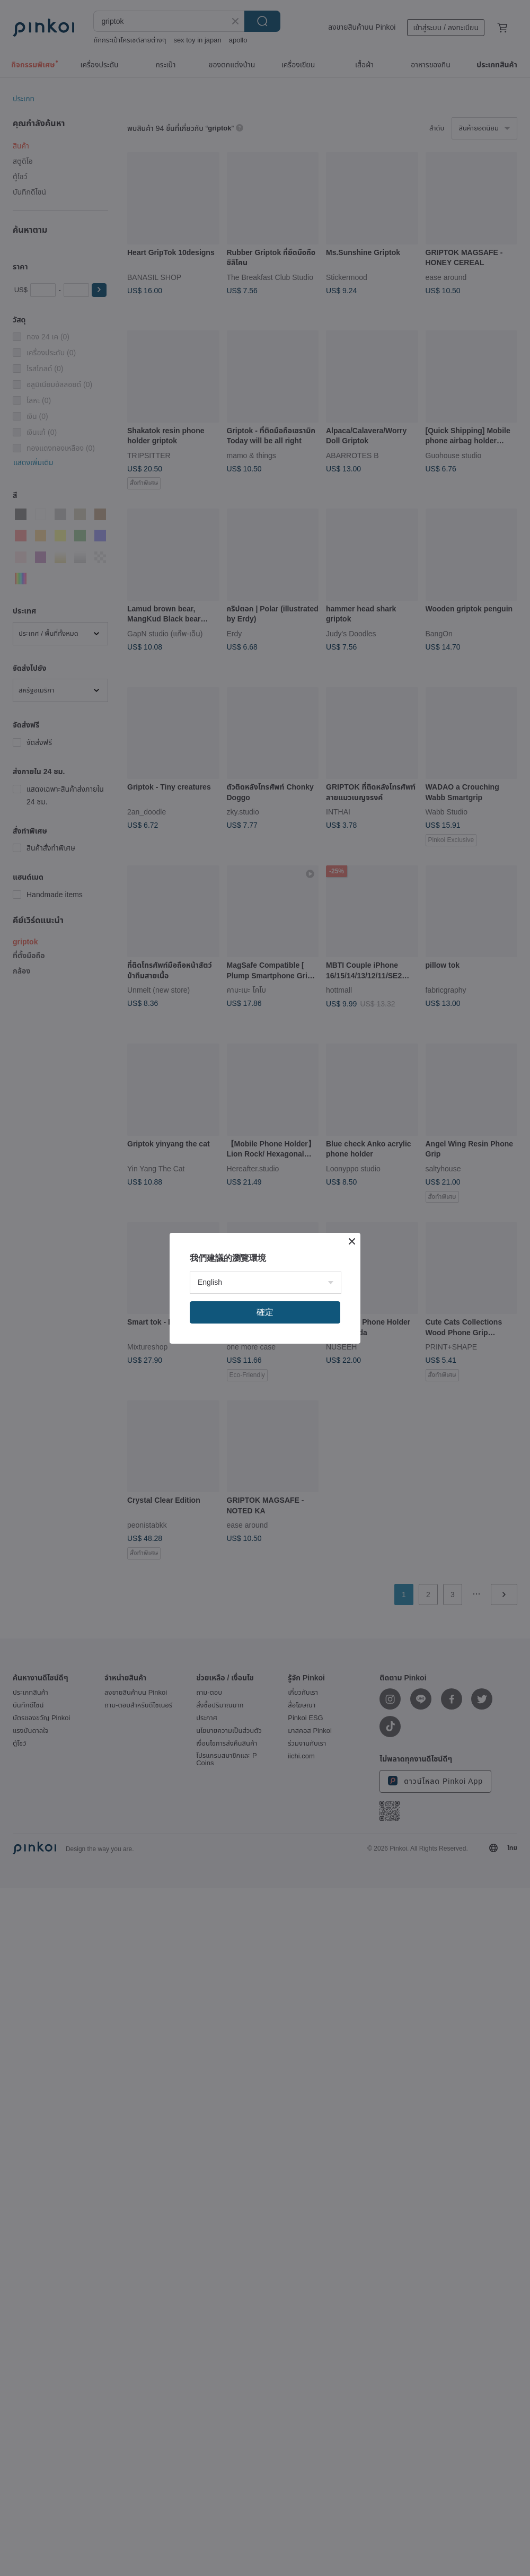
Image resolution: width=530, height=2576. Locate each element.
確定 (265, 1312)
